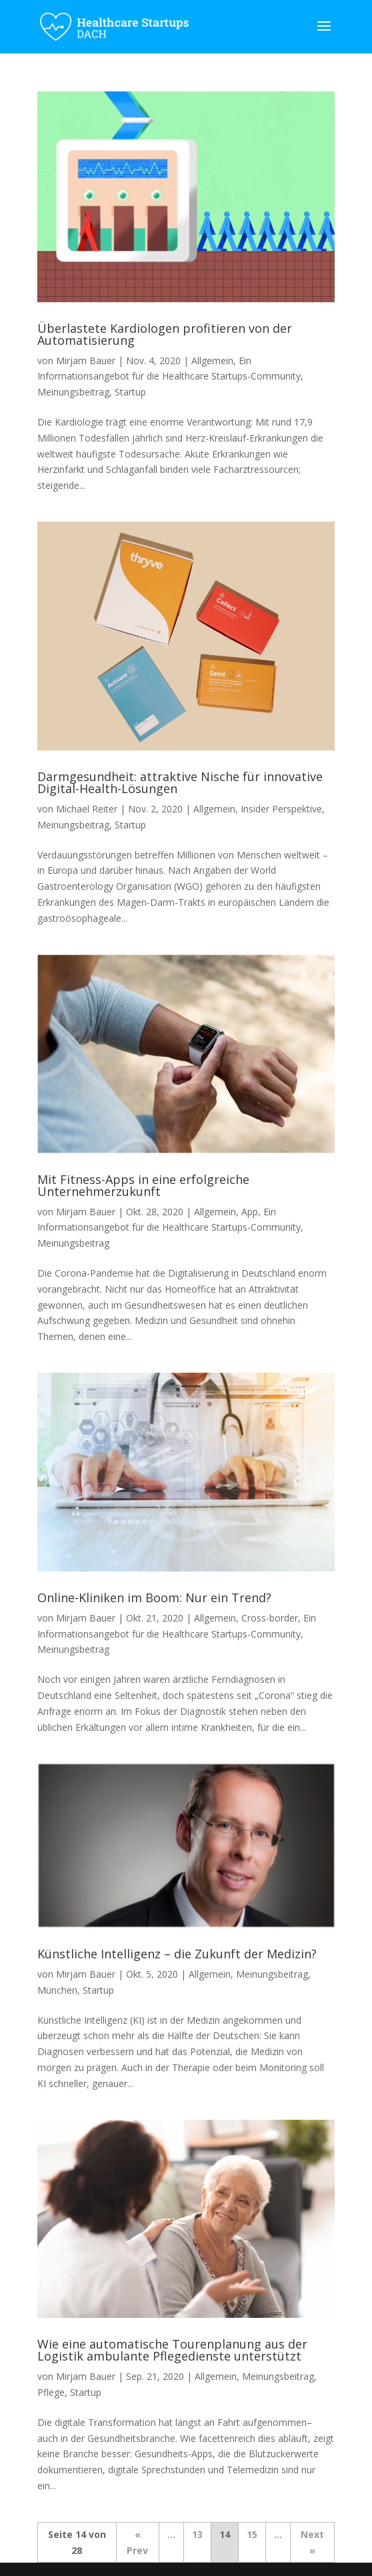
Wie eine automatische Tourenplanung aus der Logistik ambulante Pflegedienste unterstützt (172, 2350)
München (57, 1990)
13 (197, 2534)
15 (252, 2534)
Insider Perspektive (281, 808)
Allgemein (212, 360)
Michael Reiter (86, 808)
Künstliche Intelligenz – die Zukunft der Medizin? (177, 1954)
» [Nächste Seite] (312, 2550)
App (249, 1211)
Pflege (51, 2392)
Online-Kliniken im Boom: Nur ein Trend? (154, 1597)
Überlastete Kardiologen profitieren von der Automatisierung (164, 334)
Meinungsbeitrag (73, 392)
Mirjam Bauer (85, 360)
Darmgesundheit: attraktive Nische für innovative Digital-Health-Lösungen (180, 782)
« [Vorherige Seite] (138, 2534)
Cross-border (269, 1618)
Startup (130, 392)
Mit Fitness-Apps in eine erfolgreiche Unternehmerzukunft (143, 1185)
